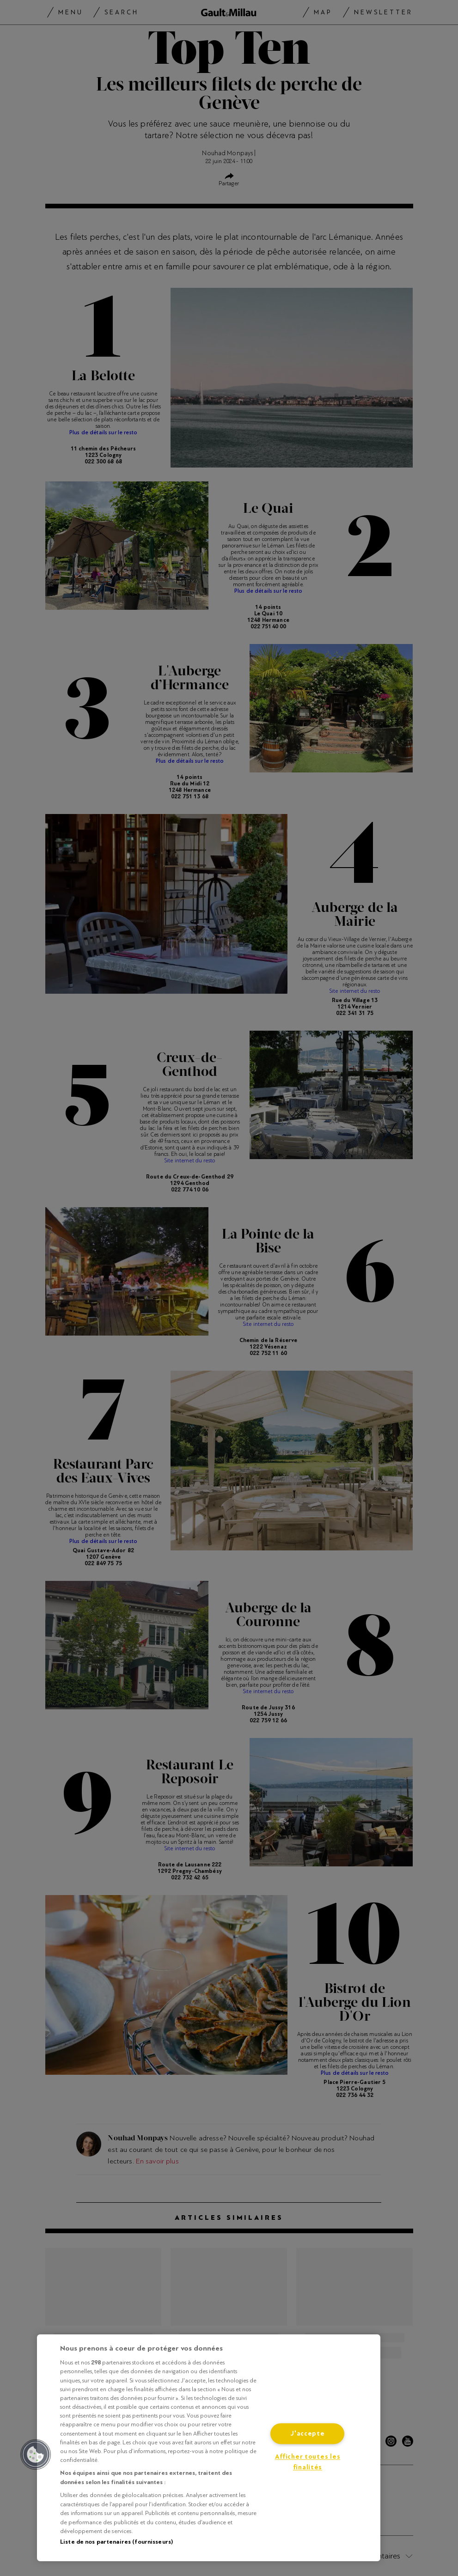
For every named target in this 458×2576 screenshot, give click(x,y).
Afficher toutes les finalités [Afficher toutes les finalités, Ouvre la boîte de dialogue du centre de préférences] (308, 2462)
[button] (35, 2454)
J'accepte (307, 2433)
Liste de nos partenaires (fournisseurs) (116, 2542)
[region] (208, 2447)
